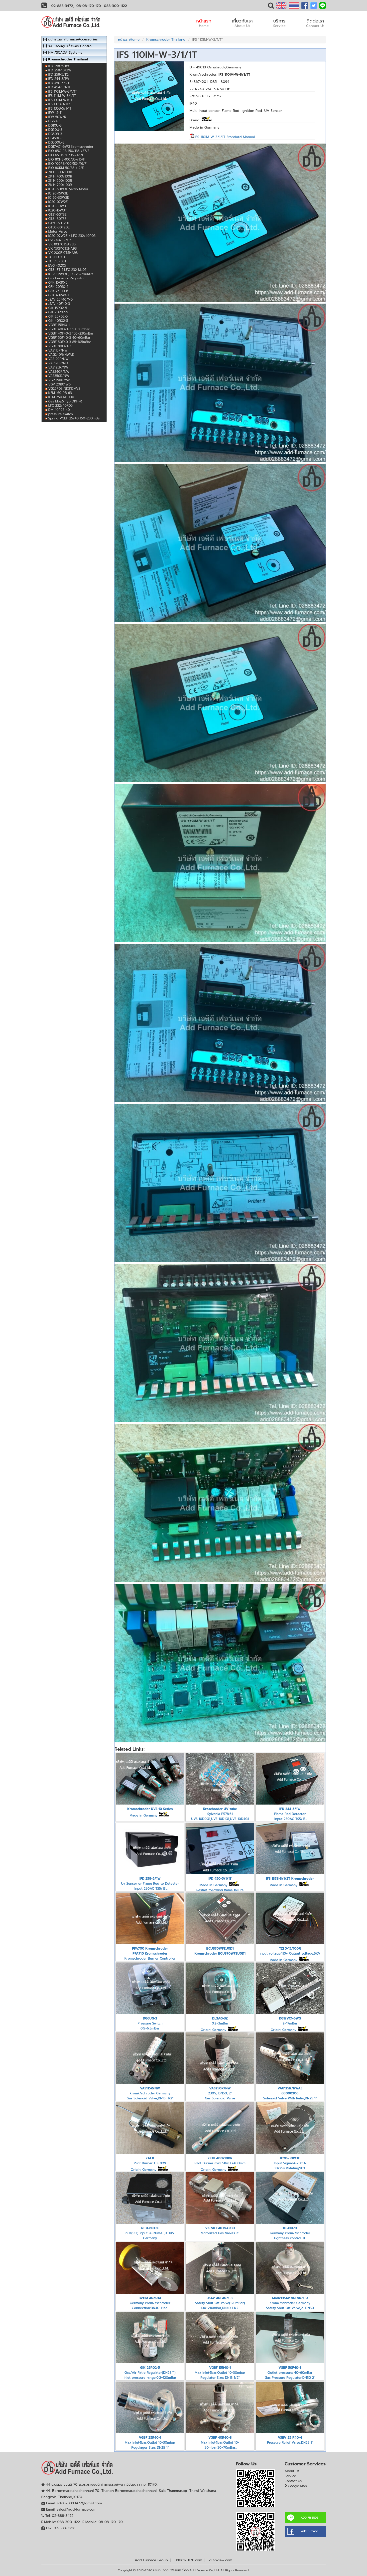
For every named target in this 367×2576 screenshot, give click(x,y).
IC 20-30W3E (58, 197)
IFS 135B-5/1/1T (59, 108)
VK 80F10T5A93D (62, 244)
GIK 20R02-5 (58, 312)
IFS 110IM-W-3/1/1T (62, 91)
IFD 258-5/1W (58, 66)
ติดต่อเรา (315, 22)
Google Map (297, 2486)
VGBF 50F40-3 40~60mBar (69, 337)
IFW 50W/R (57, 117)
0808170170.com (188, 2560)
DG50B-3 (55, 134)
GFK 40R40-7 (58, 295)
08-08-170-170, (89, 5)
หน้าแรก (204, 22)
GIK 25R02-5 (58, 316)
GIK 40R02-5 (58, 320)
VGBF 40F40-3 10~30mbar (69, 329)
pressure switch (60, 414)
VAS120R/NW (58, 359)
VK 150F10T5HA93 (62, 248)
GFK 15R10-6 (58, 282)
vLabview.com (220, 2560)
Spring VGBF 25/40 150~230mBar (74, 418)
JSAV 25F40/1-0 (60, 299)
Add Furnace (309, 2531)
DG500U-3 (56, 142)
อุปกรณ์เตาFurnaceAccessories (73, 39)
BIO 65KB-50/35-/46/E (66, 155)
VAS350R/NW (58, 375)
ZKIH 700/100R (60, 185)
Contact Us (293, 2481)
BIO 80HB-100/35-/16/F (66, 159)
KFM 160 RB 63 (60, 392)
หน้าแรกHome (128, 39)
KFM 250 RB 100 (61, 397)
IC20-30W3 (57, 206)
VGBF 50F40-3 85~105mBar (69, 342)
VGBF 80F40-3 (59, 346)
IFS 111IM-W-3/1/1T (62, 95)
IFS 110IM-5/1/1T (60, 100)
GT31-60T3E (57, 214)
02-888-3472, (62, 5)
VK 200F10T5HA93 (63, 252)
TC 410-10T (57, 257)
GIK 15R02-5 (57, 308)
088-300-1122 (115, 5)
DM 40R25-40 (59, 409)
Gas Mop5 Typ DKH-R (65, 401)
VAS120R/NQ (58, 363)
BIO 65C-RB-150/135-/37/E (69, 151)
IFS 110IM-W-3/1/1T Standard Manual (222, 137)
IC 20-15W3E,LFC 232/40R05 (70, 274)
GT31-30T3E (57, 218)
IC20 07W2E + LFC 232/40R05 (72, 235)
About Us (292, 2471)
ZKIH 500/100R (60, 180)
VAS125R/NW (58, 367)
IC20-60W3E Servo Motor (68, 189)
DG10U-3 (55, 125)
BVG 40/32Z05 (59, 240)
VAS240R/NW (59, 371)
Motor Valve (57, 231)
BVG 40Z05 (57, 265)
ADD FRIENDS (309, 2518)
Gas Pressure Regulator (66, 278)
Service (290, 2476)
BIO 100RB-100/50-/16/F (67, 163)
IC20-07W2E (58, 201)
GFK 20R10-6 (58, 286)
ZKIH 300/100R (60, 172)
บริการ (279, 22)
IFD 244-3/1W (58, 78)
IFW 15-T (55, 112)
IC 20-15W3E (58, 193)
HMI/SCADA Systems (65, 52)
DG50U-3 (55, 129)
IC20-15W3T (57, 210)
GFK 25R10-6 (58, 291)
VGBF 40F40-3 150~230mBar (70, 333)
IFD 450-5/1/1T (59, 83)
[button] (271, 6)
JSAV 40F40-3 (59, 303)
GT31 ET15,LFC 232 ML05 (67, 269)
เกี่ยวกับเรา (242, 22)
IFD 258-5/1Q (58, 74)
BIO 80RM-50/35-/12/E (66, 168)
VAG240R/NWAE (61, 354)
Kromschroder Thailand (166, 39)
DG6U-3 (54, 121)
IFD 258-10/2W (59, 70)
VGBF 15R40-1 (59, 325)
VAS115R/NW (58, 350)
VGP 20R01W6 (59, 384)
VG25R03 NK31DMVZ (64, 388)
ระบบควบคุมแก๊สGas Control (70, 46)
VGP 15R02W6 (59, 380)
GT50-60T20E (59, 223)
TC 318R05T (57, 261)
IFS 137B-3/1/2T (60, 104)
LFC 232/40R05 (60, 405)
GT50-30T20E (59, 227)
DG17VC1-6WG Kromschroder (71, 146)
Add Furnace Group (151, 2560)
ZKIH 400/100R (60, 176)
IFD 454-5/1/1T (59, 87)
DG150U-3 (56, 138)
